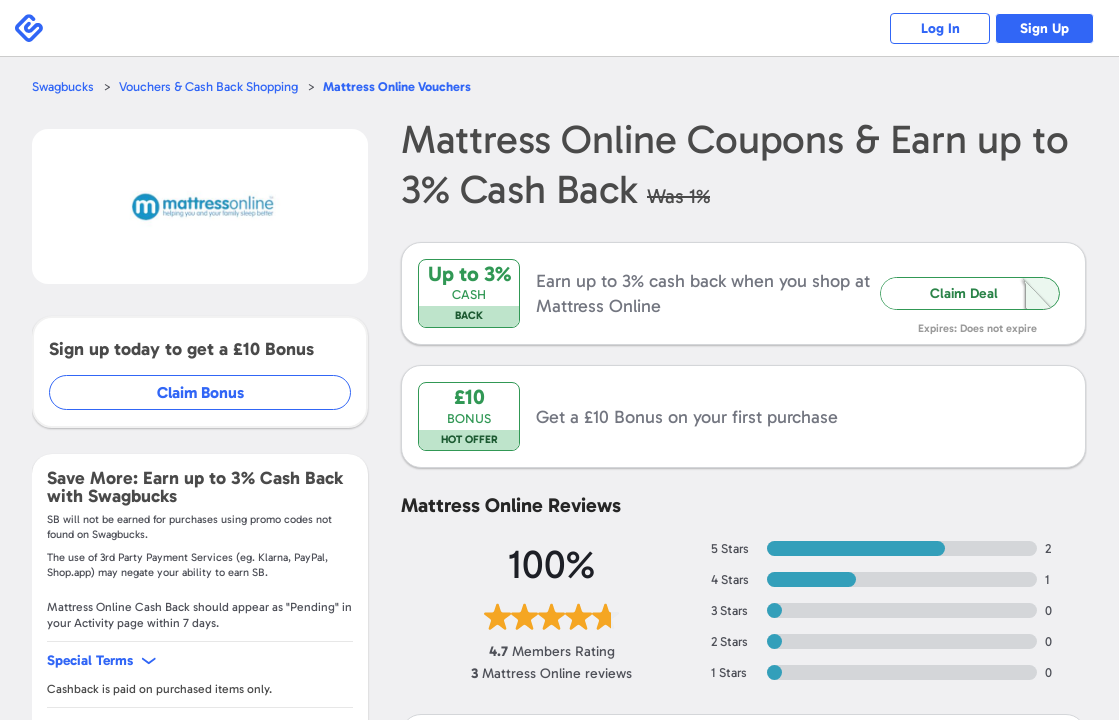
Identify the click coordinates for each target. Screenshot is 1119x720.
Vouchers (397, 86)
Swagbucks (63, 86)
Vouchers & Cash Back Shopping (208, 86)
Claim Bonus (201, 392)
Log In (939, 28)
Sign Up (1044, 28)
